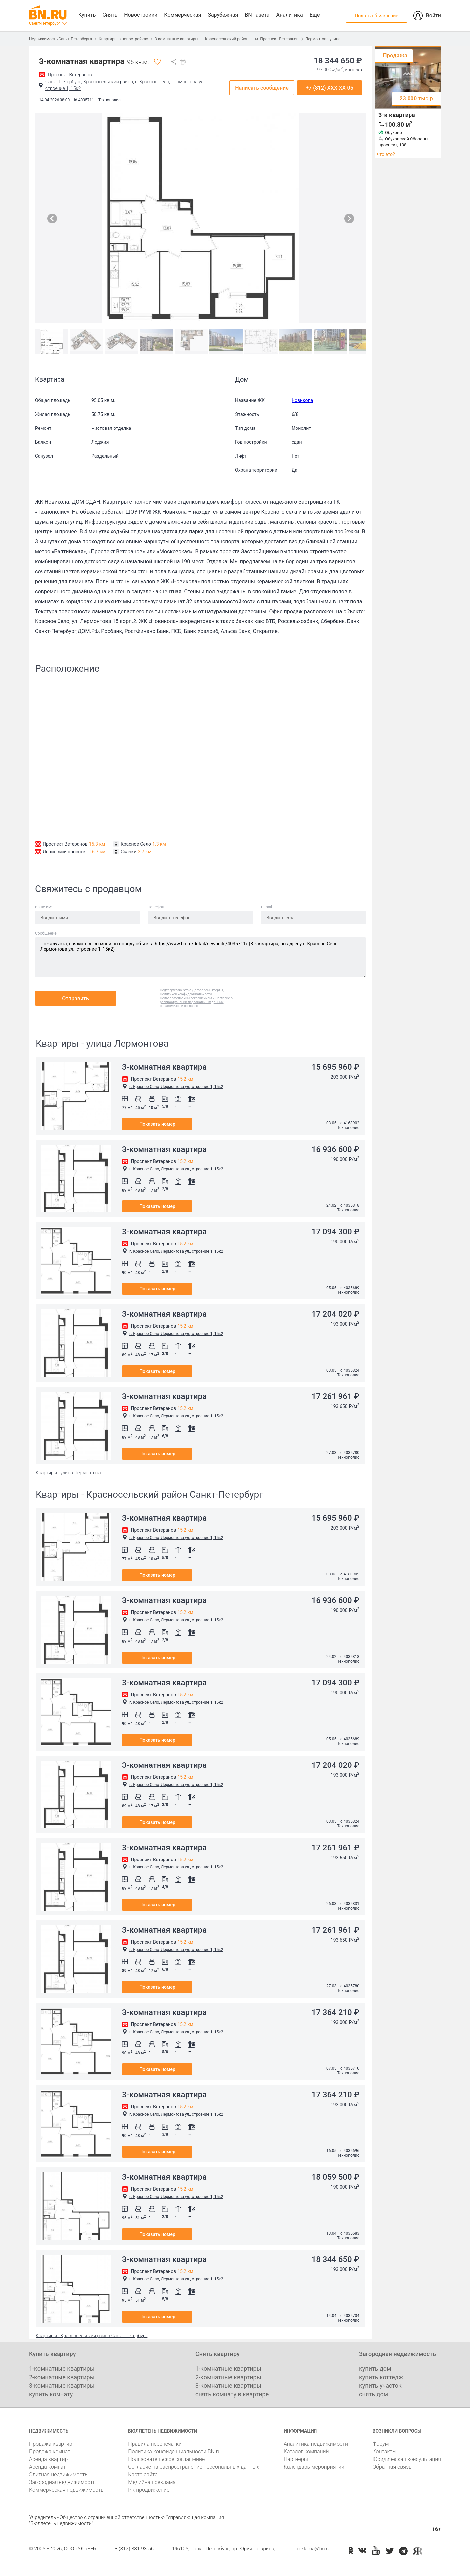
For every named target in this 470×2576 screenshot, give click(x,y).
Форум (380, 2444)
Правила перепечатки (155, 2444)
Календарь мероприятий (314, 2467)
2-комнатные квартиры (62, 2377)
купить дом (375, 2368)
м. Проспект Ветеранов (276, 39)
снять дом (373, 2394)
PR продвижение (148, 2490)
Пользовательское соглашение (166, 2459)
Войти (433, 15)
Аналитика (289, 15)
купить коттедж (381, 2377)
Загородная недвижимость (62, 2482)
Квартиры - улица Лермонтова (68, 1472)
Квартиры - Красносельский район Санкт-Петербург (91, 2335)
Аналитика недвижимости (316, 2444)
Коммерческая (182, 15)
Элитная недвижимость (58, 2474)
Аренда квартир (48, 2459)
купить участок (380, 2385)
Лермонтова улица (323, 39)
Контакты (384, 2451)
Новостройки (140, 15)
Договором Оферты (207, 990)
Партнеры (296, 2459)
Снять (109, 15)
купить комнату (51, 2394)
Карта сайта (143, 2474)
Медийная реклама (152, 2482)
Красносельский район (227, 39)
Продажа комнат (49, 2451)
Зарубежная (223, 15)
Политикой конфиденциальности (186, 994)
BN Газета (257, 15)
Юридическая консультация (406, 2459)
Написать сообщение (262, 88)
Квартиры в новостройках (123, 39)
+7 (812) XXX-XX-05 (329, 88)
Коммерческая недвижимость (66, 2490)
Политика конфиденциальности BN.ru (174, 2451)
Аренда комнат (47, 2467)
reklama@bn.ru (313, 2549)
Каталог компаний (306, 2451)
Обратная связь (391, 2467)
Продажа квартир (50, 2444)
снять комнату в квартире (232, 2394)
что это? (386, 154)
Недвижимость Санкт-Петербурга (60, 39)
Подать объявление (376, 15)
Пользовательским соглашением (186, 998)
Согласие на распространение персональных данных (193, 2467)
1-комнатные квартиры (62, 2368)
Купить (87, 15)
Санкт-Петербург (44, 23)
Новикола (302, 400)
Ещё (315, 15)
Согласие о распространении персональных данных (196, 1000)
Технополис (109, 100)
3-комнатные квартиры (176, 39)
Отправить (75, 998)
